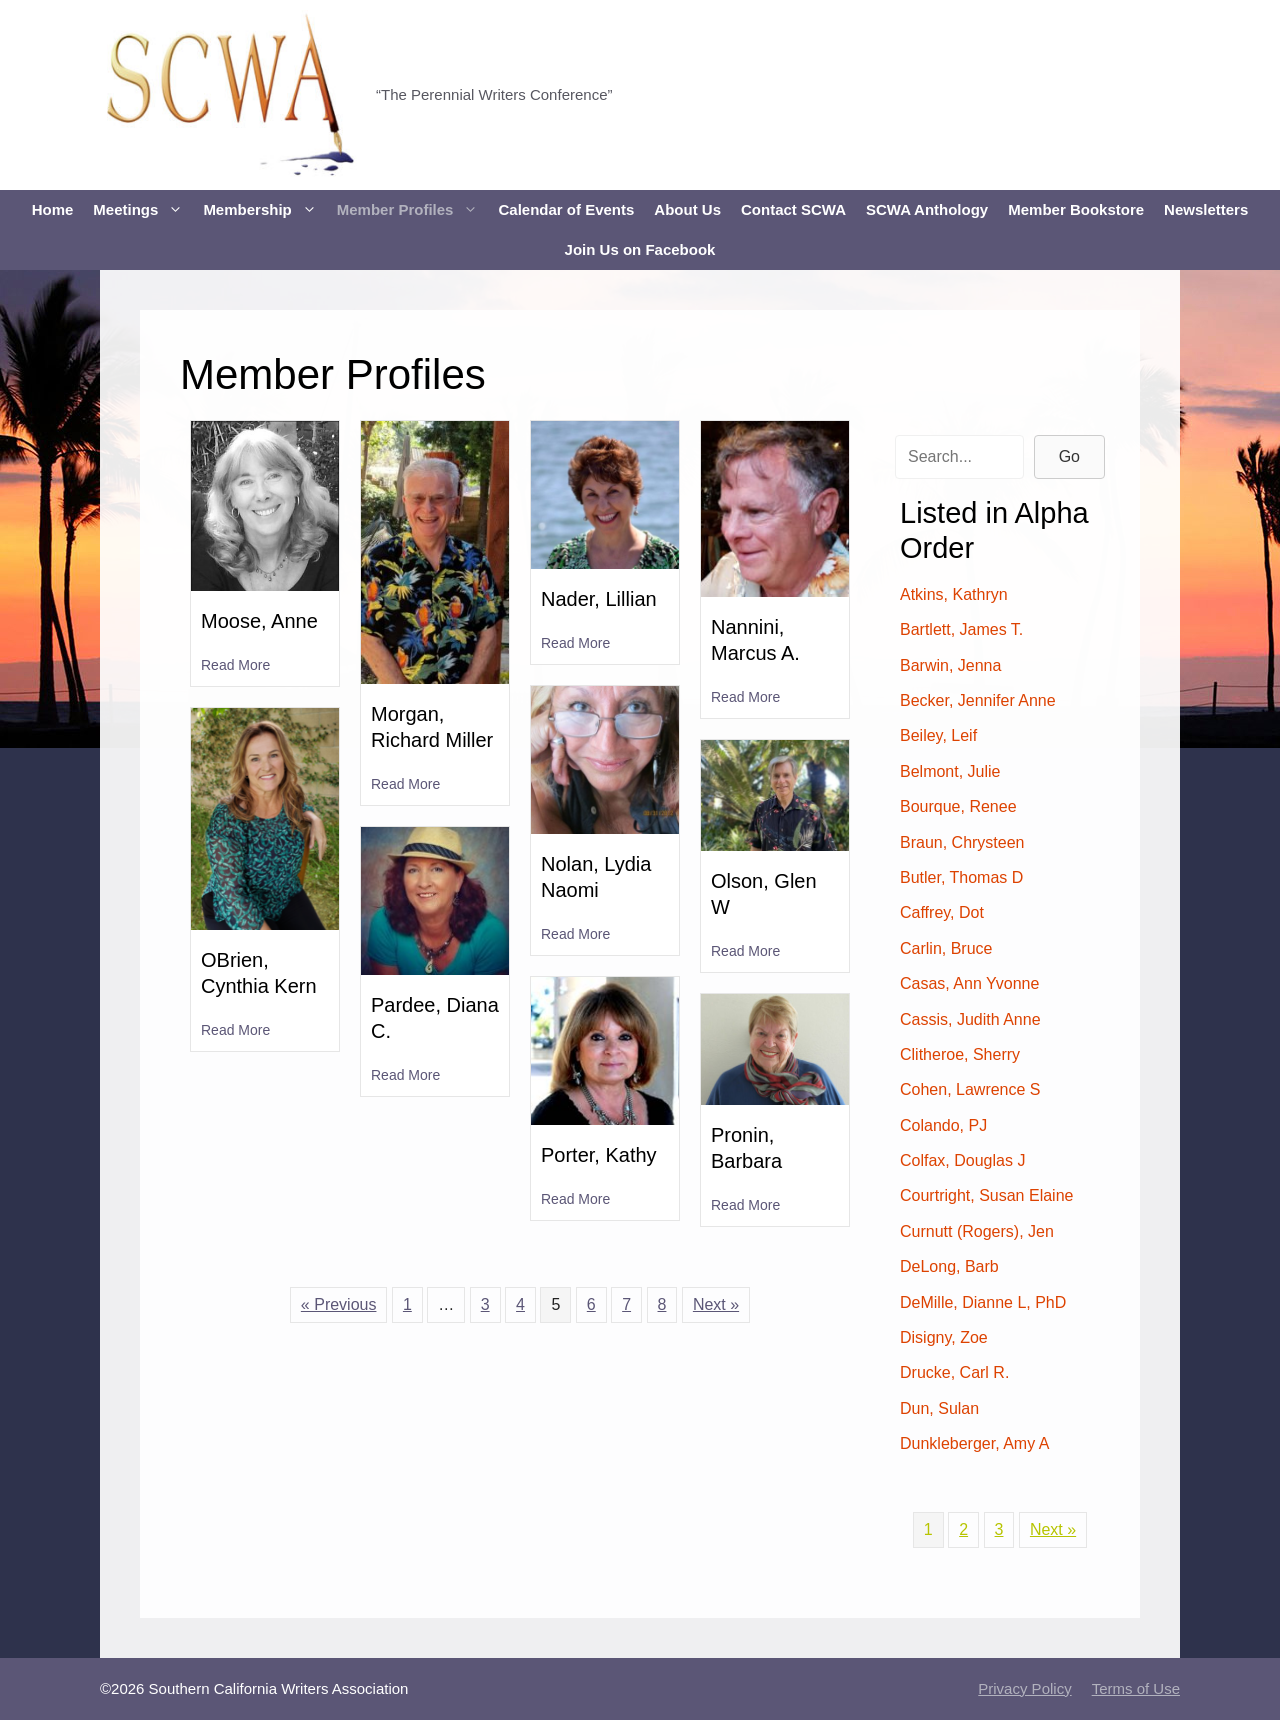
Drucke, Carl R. (954, 1372)
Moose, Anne (259, 621)
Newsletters (1206, 209)
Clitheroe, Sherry (960, 1054)
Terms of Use (1136, 1688)
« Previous (339, 1304)
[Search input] (959, 457)
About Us (687, 209)
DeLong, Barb (949, 1266)
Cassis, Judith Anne (970, 1019)
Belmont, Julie (950, 771)
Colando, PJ (943, 1125)
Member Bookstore (1076, 209)
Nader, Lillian (599, 599)
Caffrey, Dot (942, 912)
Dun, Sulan (939, 1408)
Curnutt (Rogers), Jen (977, 1231)
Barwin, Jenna (950, 665)
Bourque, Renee (958, 806)
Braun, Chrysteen (962, 842)
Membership (264, 210)
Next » (716, 1304)
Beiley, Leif (938, 735)
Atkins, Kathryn (954, 594)
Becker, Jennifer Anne (978, 700)
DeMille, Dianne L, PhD (983, 1302)
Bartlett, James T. (961, 629)
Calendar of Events (566, 209)
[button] (1069, 457)
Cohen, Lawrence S (970, 1089)
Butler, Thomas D (961, 877)
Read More (235, 663)
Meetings (143, 210)
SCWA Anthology (927, 209)
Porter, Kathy (599, 1155)
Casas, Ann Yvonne (969, 983)
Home (53, 209)
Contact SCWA (793, 209)
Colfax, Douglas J (962, 1160)
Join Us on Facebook (640, 249)
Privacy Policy (1024, 1688)
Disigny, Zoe (944, 1337)
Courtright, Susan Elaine (986, 1195)
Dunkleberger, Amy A (974, 1443)
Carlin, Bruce (946, 948)
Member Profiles (413, 210)
